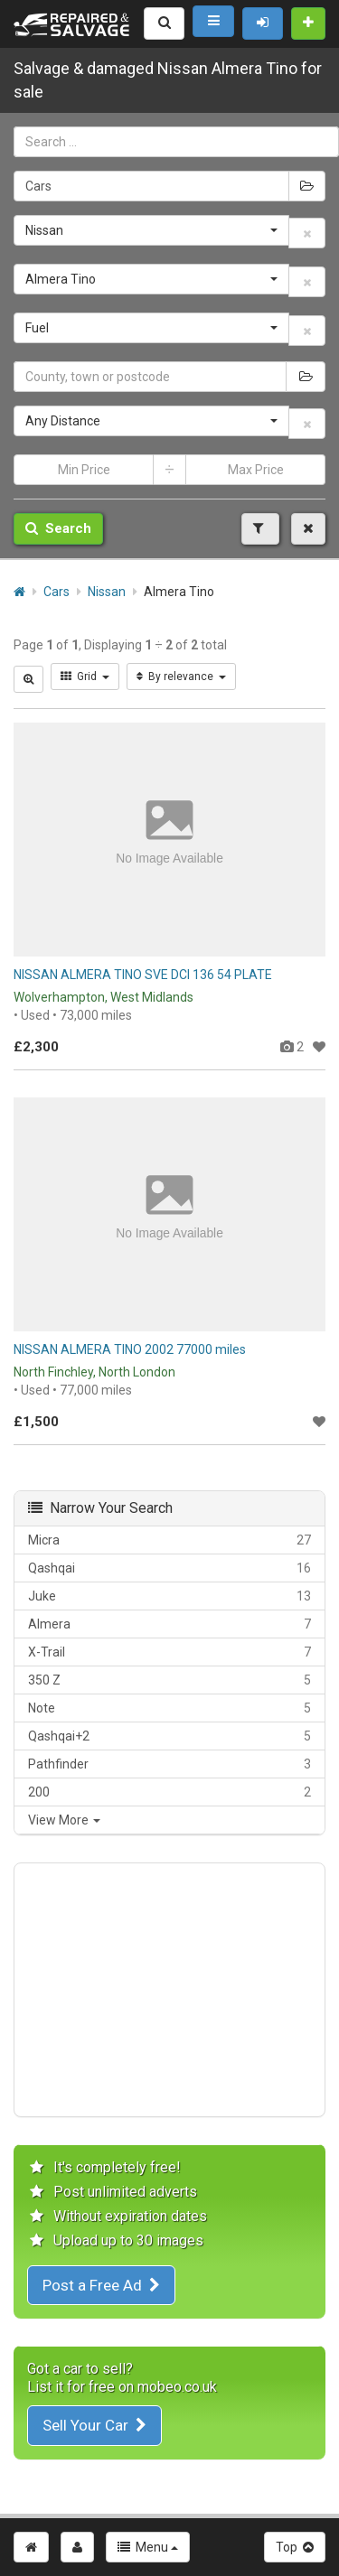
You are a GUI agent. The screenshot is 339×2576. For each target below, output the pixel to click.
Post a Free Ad (101, 2285)
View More (64, 1820)
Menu (148, 2547)
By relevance (181, 676)
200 (169, 1792)
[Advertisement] (169, 1990)
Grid (85, 676)
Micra (169, 1540)
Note (169, 1708)
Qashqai (169, 1568)
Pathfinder (169, 1764)
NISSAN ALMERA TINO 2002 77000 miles (130, 1349)
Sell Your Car (94, 2425)
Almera (169, 1624)
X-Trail (169, 1652)
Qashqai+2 (169, 1736)
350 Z (169, 1680)
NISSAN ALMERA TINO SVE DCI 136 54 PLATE (143, 974)
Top (295, 2547)
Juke (169, 1596)
